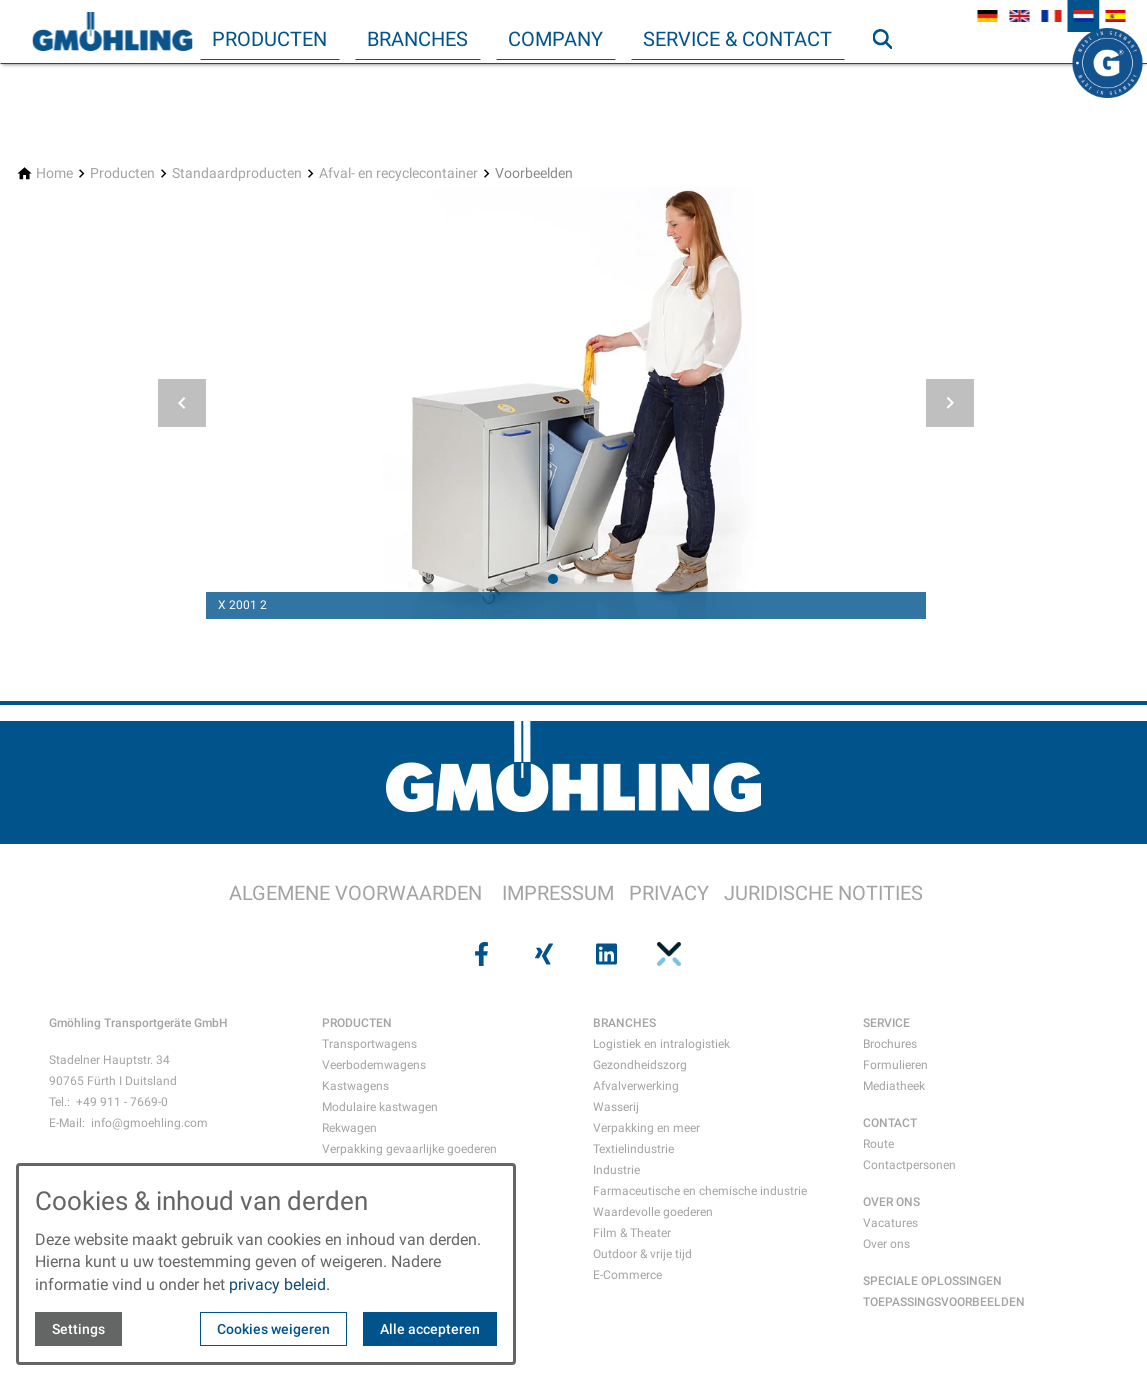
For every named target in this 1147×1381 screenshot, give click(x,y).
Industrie (616, 1170)
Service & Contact (737, 39)
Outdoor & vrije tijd (642, 1254)
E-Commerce (627, 1275)
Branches (417, 39)
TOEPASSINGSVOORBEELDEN (944, 1302)
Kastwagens (355, 1086)
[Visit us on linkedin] (605, 954)
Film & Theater (632, 1233)
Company (555, 39)
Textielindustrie (633, 1149)
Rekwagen (349, 1128)
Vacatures (890, 1223)
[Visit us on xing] (542, 954)
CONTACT (890, 1123)
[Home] (54, 173)
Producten (269, 39)
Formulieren (895, 1065)
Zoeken (891, 79)
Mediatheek (894, 1086)
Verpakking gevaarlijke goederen (409, 1149)
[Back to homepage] (112, 32)
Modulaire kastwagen (380, 1107)
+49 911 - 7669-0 (122, 1102)
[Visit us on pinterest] (667, 954)
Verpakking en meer (646, 1128)
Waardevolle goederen (653, 1212)
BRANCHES (624, 1023)
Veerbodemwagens (374, 1065)
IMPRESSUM (558, 893)
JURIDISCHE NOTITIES (823, 893)
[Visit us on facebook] (480, 954)
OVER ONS (891, 1202)
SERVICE (886, 1023)
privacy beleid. (279, 1284)
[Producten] (122, 173)
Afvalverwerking (636, 1086)
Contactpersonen (909, 1165)
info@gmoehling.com (149, 1123)
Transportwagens (369, 1044)
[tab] (553, 579)
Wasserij (616, 1107)
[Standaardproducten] (237, 173)
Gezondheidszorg (640, 1065)
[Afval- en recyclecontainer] (398, 173)
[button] (182, 403)
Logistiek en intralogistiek (661, 1044)
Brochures (890, 1044)
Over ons (886, 1244)
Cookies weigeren (273, 1329)
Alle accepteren (430, 1329)
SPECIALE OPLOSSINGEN (932, 1281)
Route (878, 1144)
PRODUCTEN (357, 1023)
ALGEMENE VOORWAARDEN (355, 893)
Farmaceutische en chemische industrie (700, 1191)
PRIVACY (669, 893)
